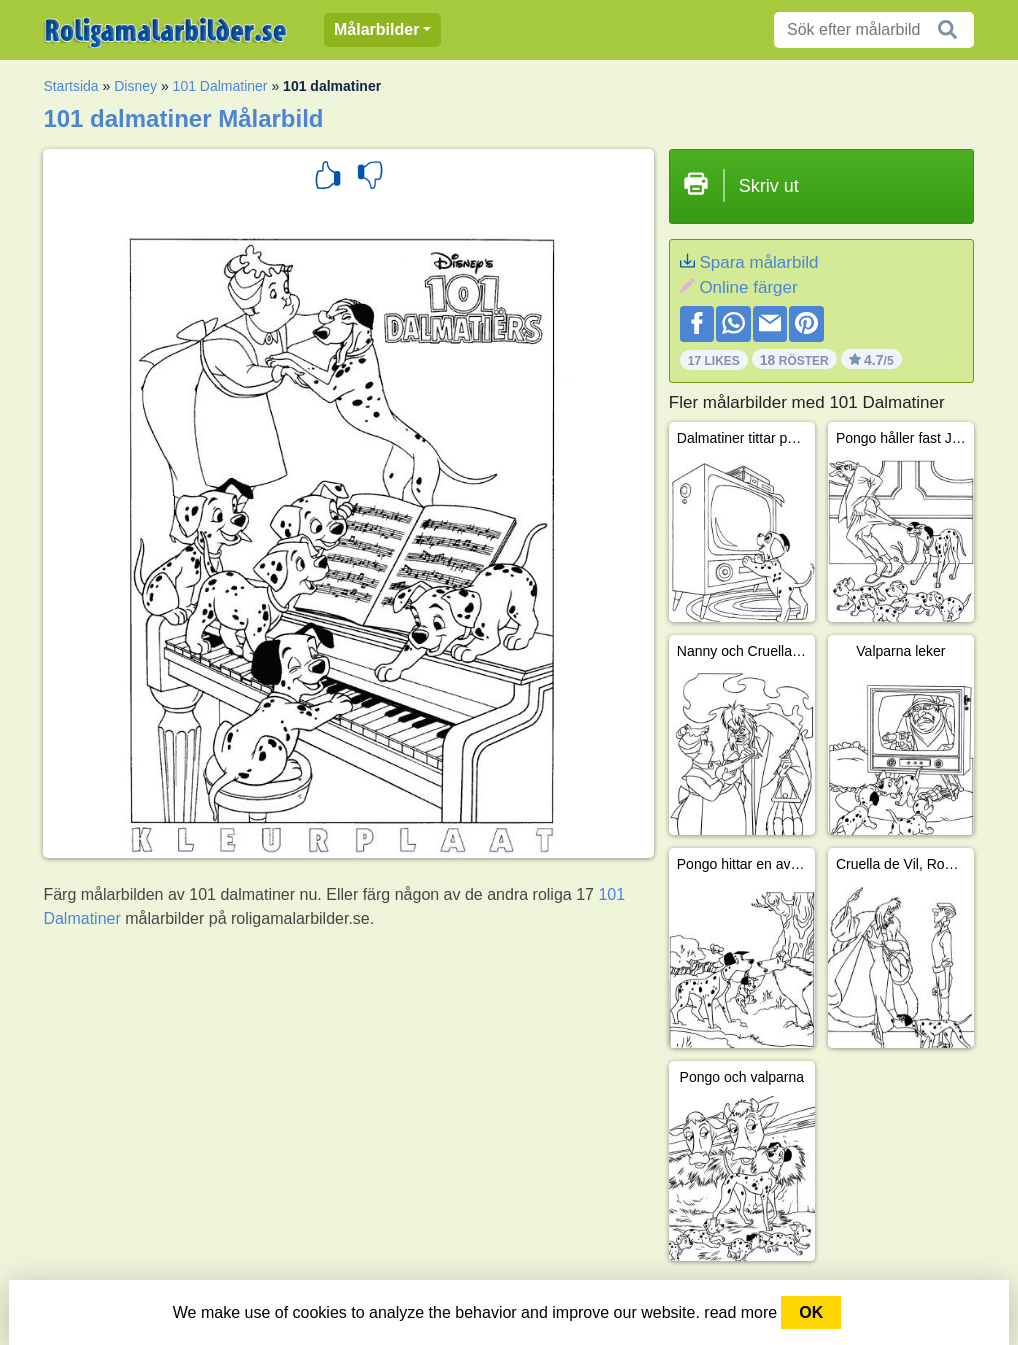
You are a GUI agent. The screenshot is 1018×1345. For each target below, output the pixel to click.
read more (740, 1312)
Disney (135, 86)
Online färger (748, 287)
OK (811, 1312)
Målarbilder (376, 29)
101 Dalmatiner (220, 86)
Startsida (70, 86)
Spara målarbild (758, 262)
